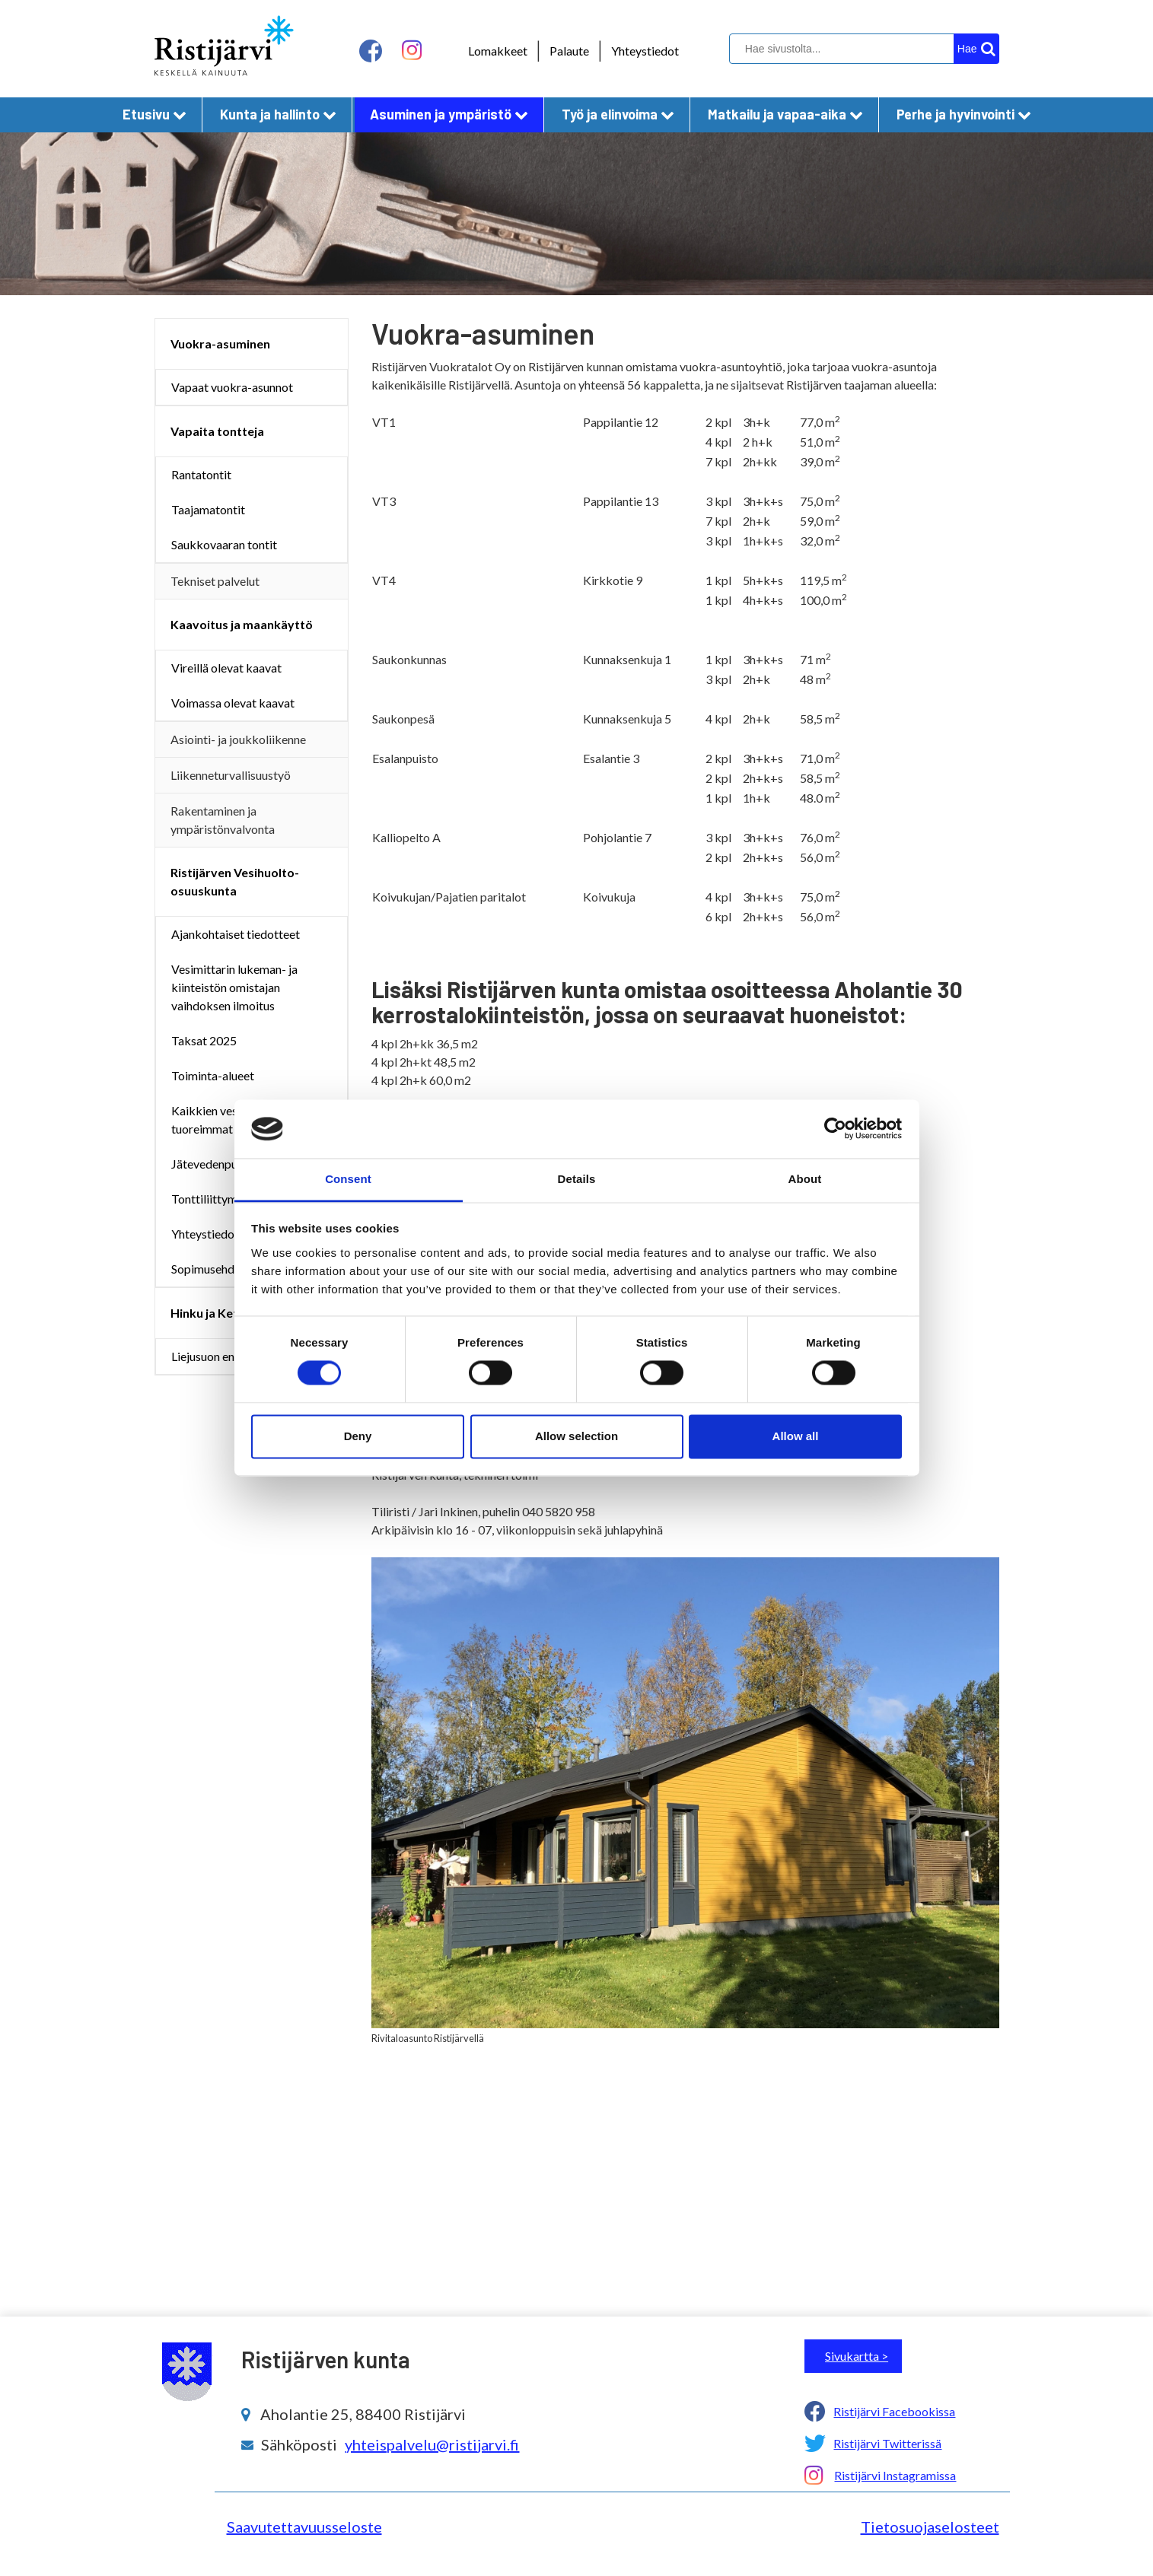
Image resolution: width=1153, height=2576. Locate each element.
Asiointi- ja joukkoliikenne (238, 739)
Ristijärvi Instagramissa (895, 2475)
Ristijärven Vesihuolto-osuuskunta (234, 881)
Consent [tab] (348, 1178)
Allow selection (576, 1436)
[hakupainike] (976, 48)
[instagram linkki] (412, 50)
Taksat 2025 (204, 1040)
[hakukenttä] (862, 48)
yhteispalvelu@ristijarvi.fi (432, 2444)
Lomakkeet (497, 50)
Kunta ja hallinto (278, 114)
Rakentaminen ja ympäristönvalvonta (222, 819)
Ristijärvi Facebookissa (894, 2411)
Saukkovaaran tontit (224, 544)
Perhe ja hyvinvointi (964, 114)
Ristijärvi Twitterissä (887, 2443)
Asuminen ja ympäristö (449, 114)
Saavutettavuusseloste (304, 2526)
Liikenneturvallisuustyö (230, 775)
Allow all (795, 1436)
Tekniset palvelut (215, 581)
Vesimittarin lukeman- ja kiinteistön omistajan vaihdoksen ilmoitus (234, 987)
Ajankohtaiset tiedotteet (235, 934)
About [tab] (805, 1178)
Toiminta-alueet (212, 1075)
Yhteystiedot (645, 50)
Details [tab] (577, 1178)
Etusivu (154, 114)
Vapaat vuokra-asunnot (232, 387)
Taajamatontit (208, 509)
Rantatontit (201, 474)
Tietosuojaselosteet (930, 2526)
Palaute (569, 50)
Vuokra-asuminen (220, 343)
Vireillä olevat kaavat (226, 667)
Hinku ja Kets (207, 1312)
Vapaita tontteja (217, 431)
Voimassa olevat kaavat (233, 702)
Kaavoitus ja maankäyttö (241, 624)
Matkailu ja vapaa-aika (785, 114)
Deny (358, 1436)
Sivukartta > (856, 2356)
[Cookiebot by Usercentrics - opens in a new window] (835, 1129)
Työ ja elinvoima (618, 114)
